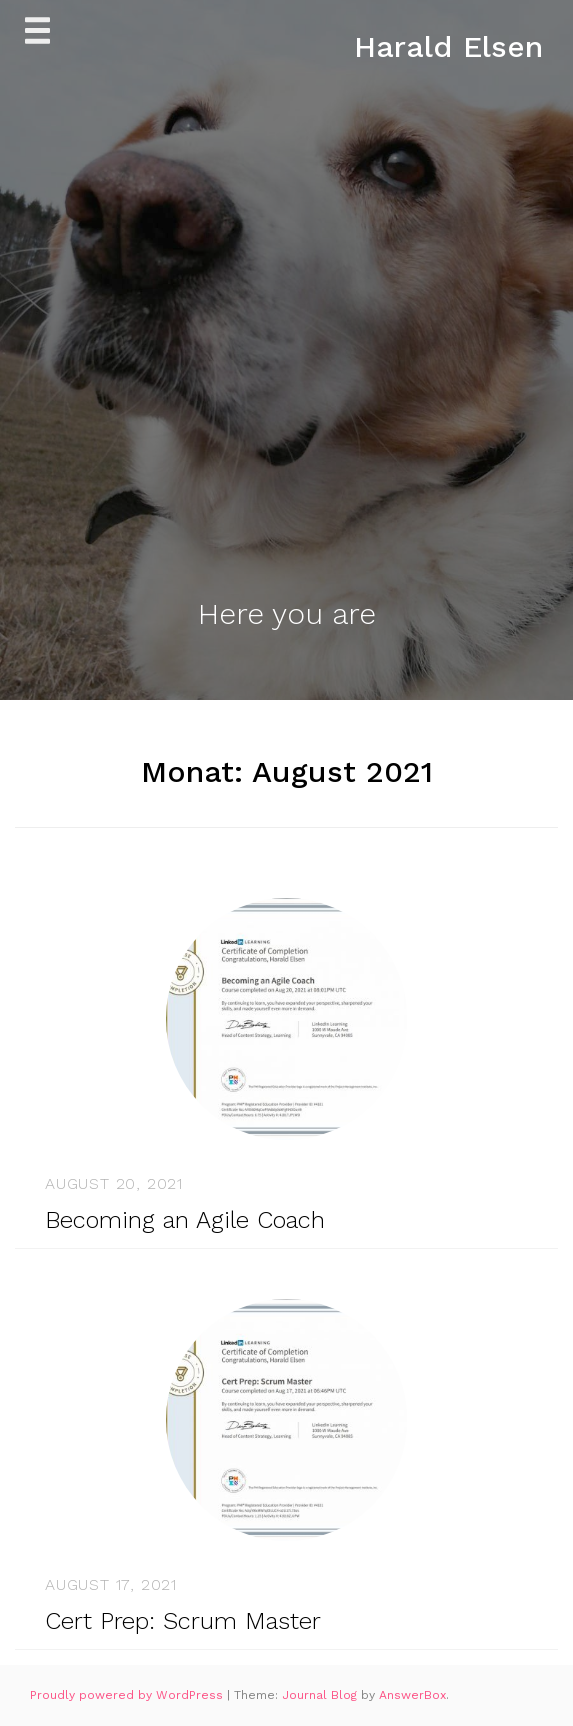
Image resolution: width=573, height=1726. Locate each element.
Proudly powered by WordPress (128, 1695)
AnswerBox (412, 1695)
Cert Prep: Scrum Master (183, 1621)
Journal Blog (321, 1695)
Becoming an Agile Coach (185, 1220)
